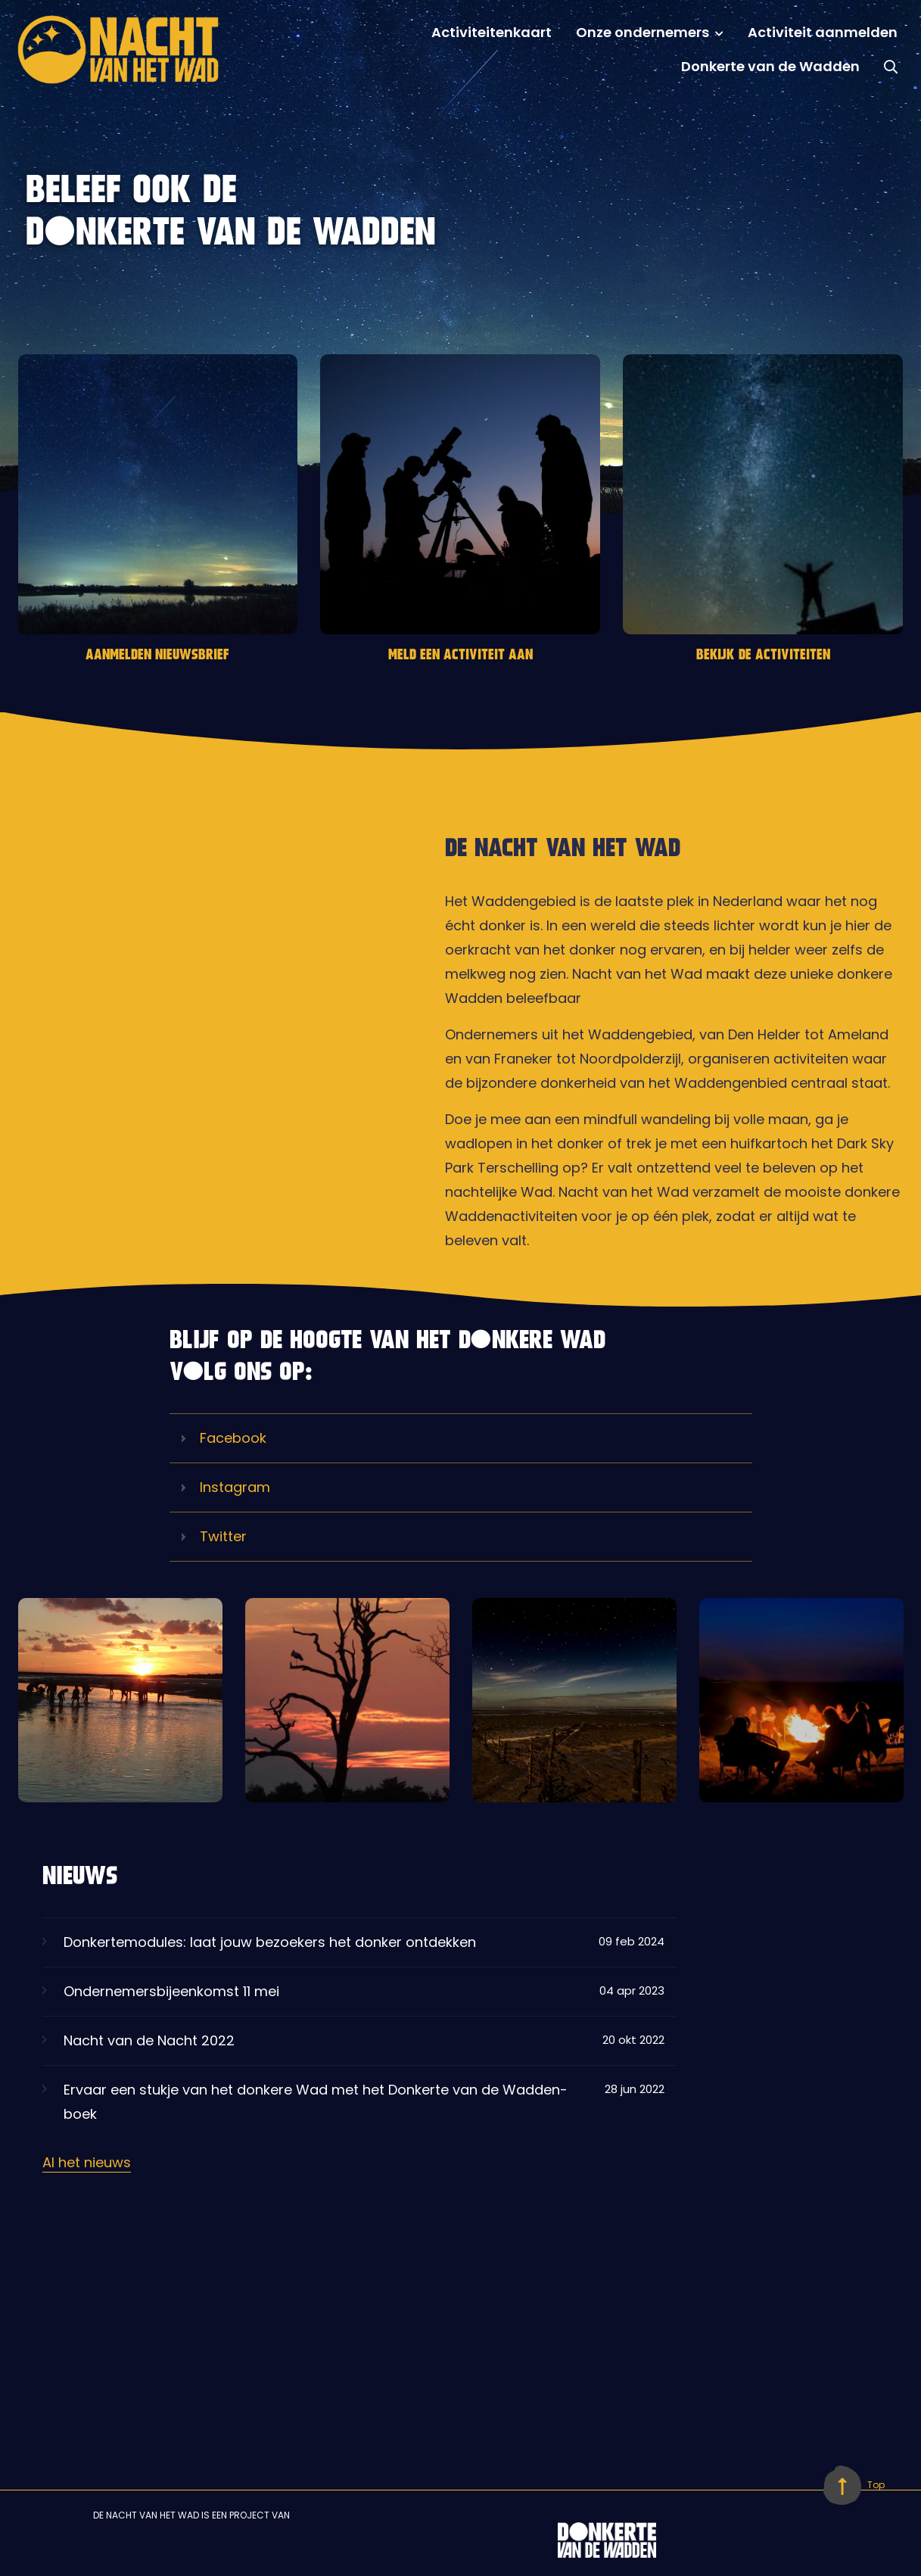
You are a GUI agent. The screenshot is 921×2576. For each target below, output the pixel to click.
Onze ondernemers (642, 32)
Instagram (226, 1487)
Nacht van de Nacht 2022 (353, 2047)
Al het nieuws (86, 2162)
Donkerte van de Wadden (770, 66)
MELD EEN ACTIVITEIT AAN (460, 655)
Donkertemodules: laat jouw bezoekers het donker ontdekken (353, 1948)
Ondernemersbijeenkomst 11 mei (353, 1998)
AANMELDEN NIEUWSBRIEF (157, 655)
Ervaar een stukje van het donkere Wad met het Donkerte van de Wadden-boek (353, 2108)
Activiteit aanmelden (823, 32)
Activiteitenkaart (491, 32)
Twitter (214, 1536)
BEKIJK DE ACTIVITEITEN (763, 655)
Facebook (224, 1438)
